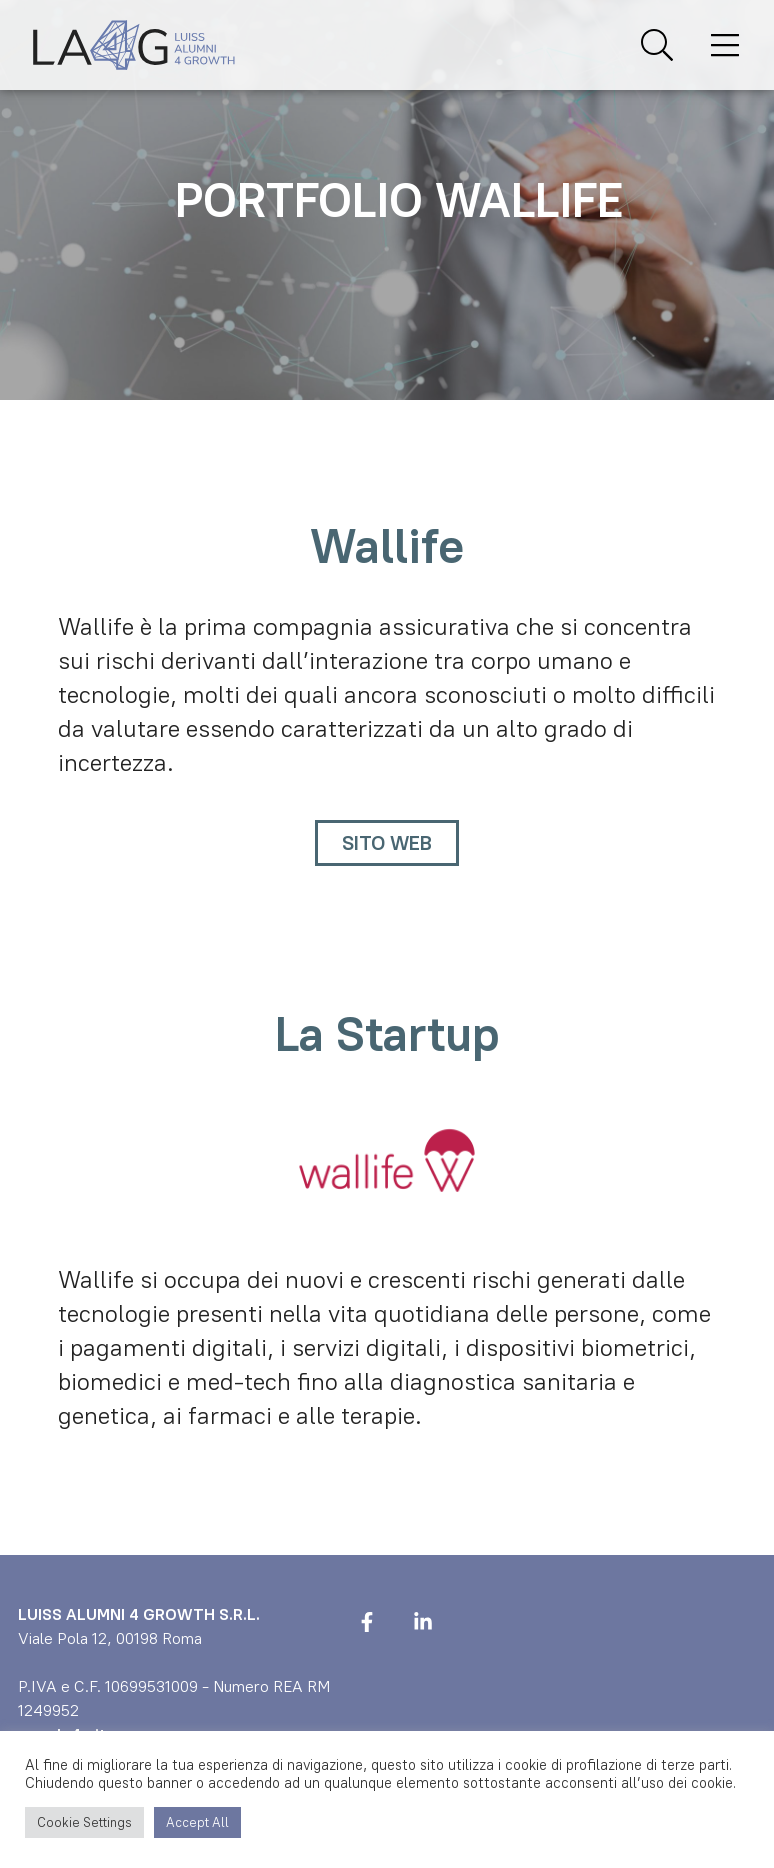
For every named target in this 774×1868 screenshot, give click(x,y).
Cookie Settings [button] (84, 1822)
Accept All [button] (197, 1822)
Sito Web (387, 843)
